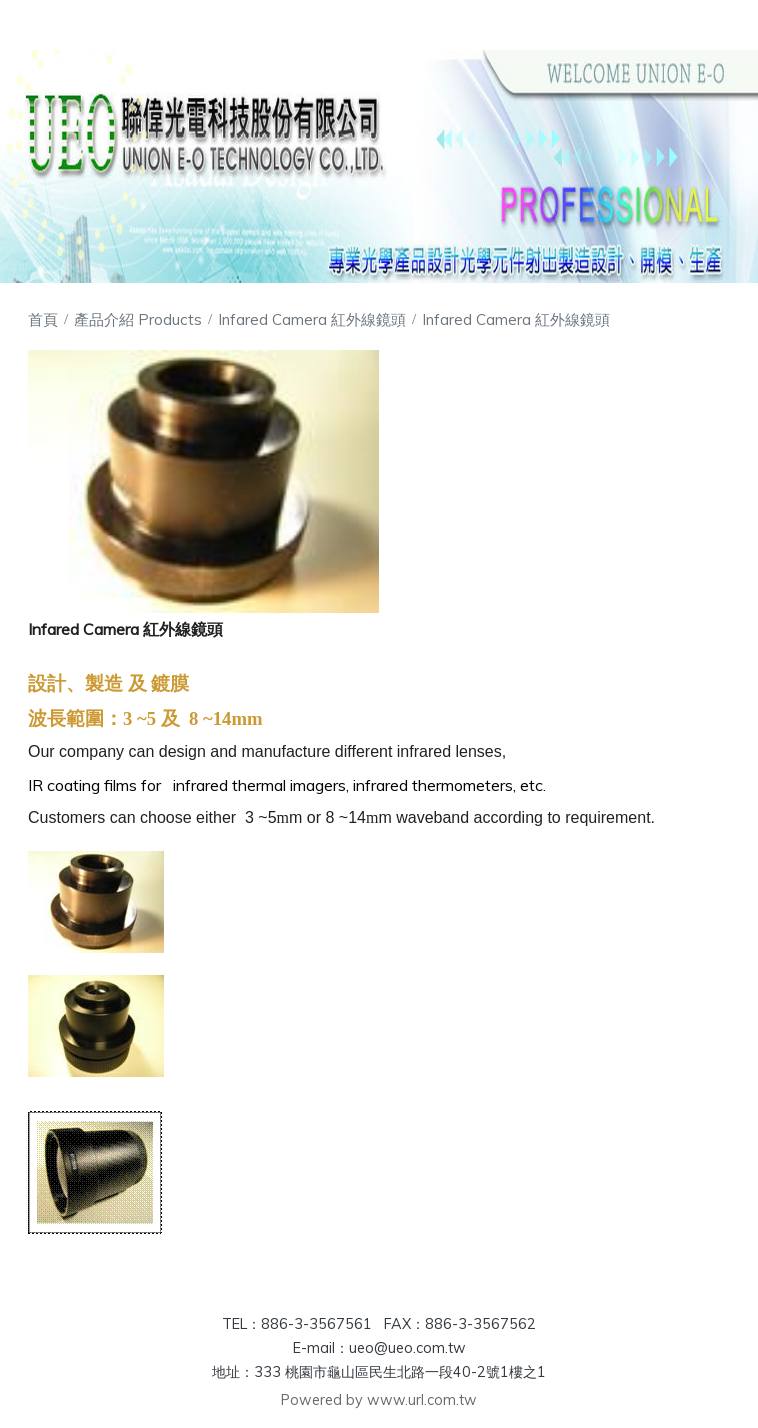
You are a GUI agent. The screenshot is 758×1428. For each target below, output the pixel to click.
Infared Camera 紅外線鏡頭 (312, 319)
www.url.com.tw (422, 1400)
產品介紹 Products (140, 319)
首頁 (43, 319)
